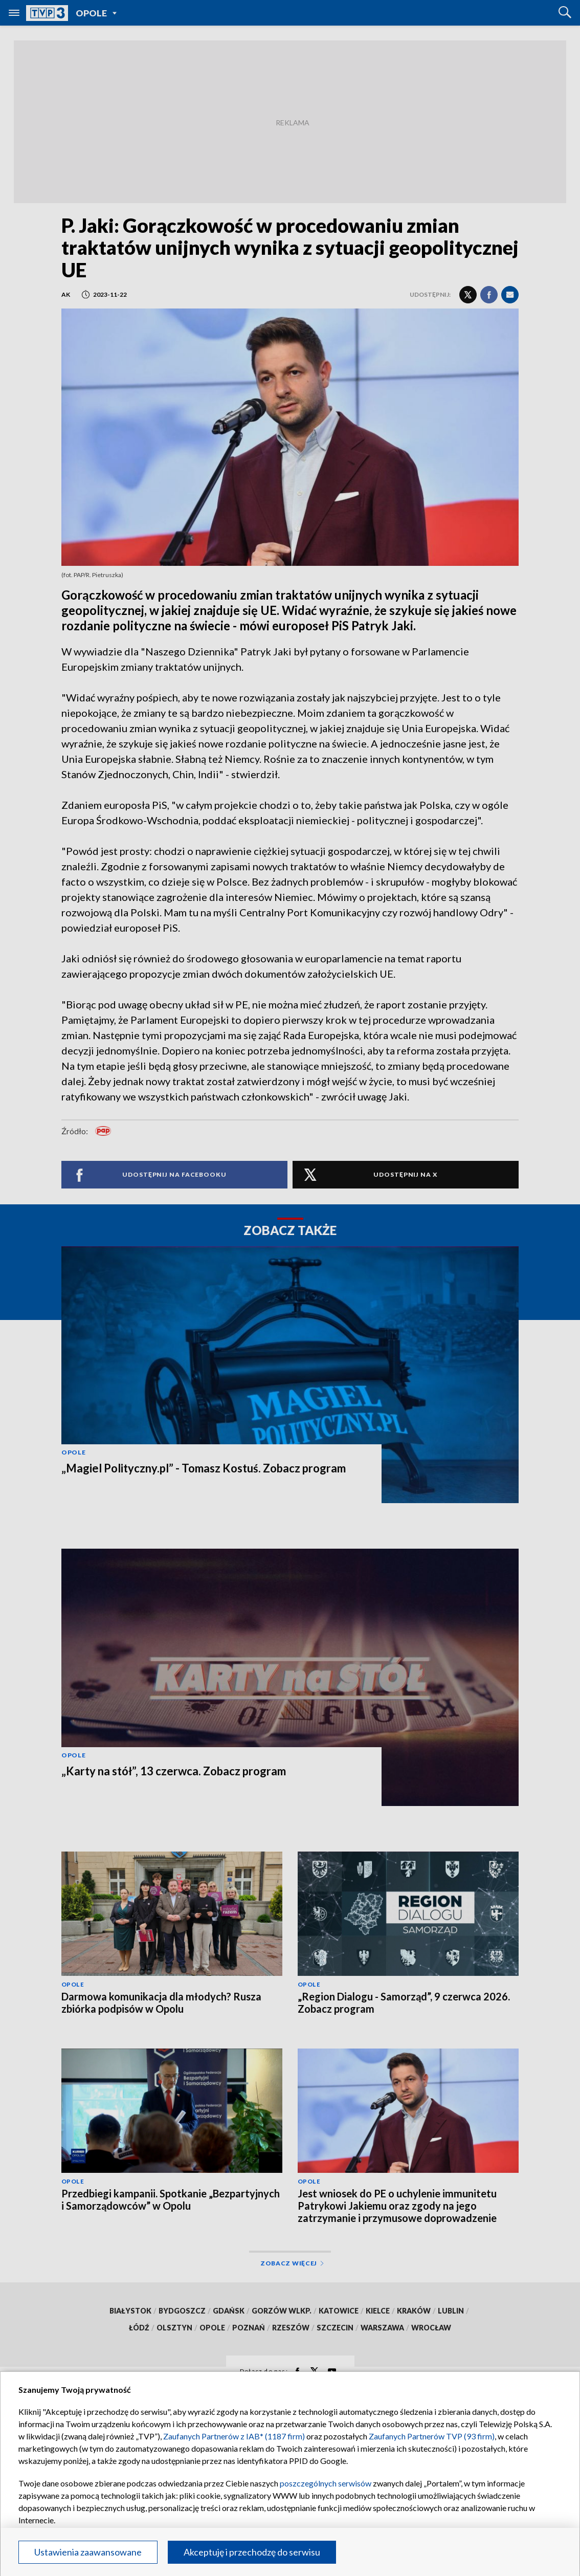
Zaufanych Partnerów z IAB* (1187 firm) (234, 2436)
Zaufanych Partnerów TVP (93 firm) (432, 2436)
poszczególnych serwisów (325, 2483)
